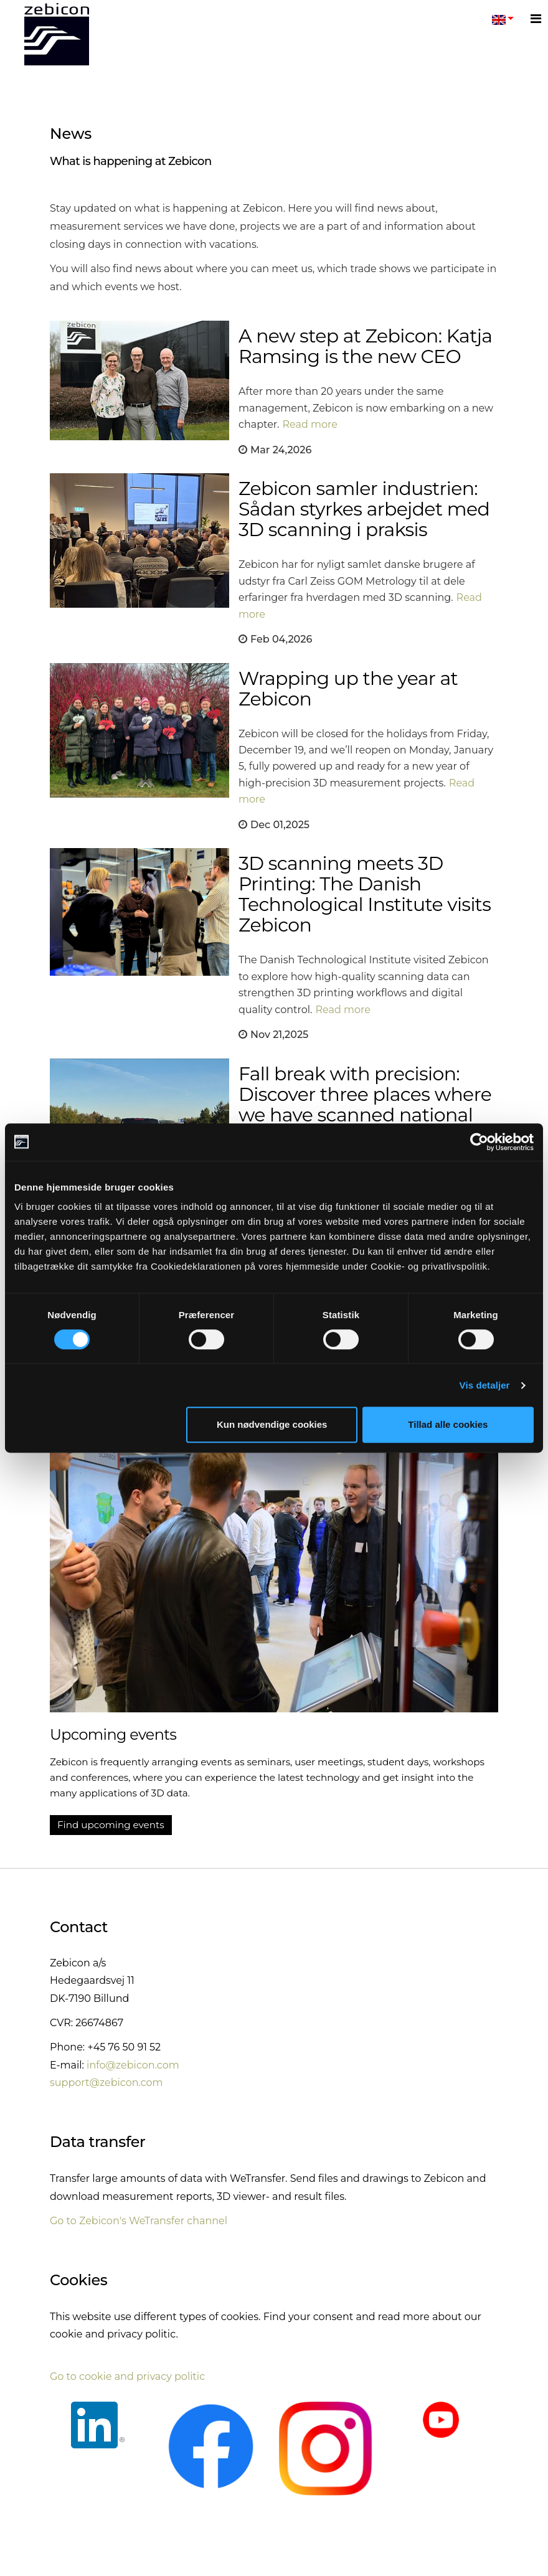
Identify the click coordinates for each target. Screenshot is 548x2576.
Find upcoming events (110, 1825)
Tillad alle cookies (448, 1424)
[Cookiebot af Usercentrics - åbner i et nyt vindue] (479, 1142)
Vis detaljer (485, 1385)
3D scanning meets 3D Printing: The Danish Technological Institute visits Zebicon (365, 894)
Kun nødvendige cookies (272, 1424)
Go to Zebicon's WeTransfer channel (138, 2221)
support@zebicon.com (106, 2082)
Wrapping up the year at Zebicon (348, 688)
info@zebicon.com (133, 2065)
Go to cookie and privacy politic (127, 2376)
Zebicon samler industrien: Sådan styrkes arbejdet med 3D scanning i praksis (364, 509)
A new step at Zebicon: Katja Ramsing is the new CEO (365, 346)
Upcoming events (113, 1734)
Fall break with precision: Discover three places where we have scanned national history (365, 1104)
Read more (310, 424)
